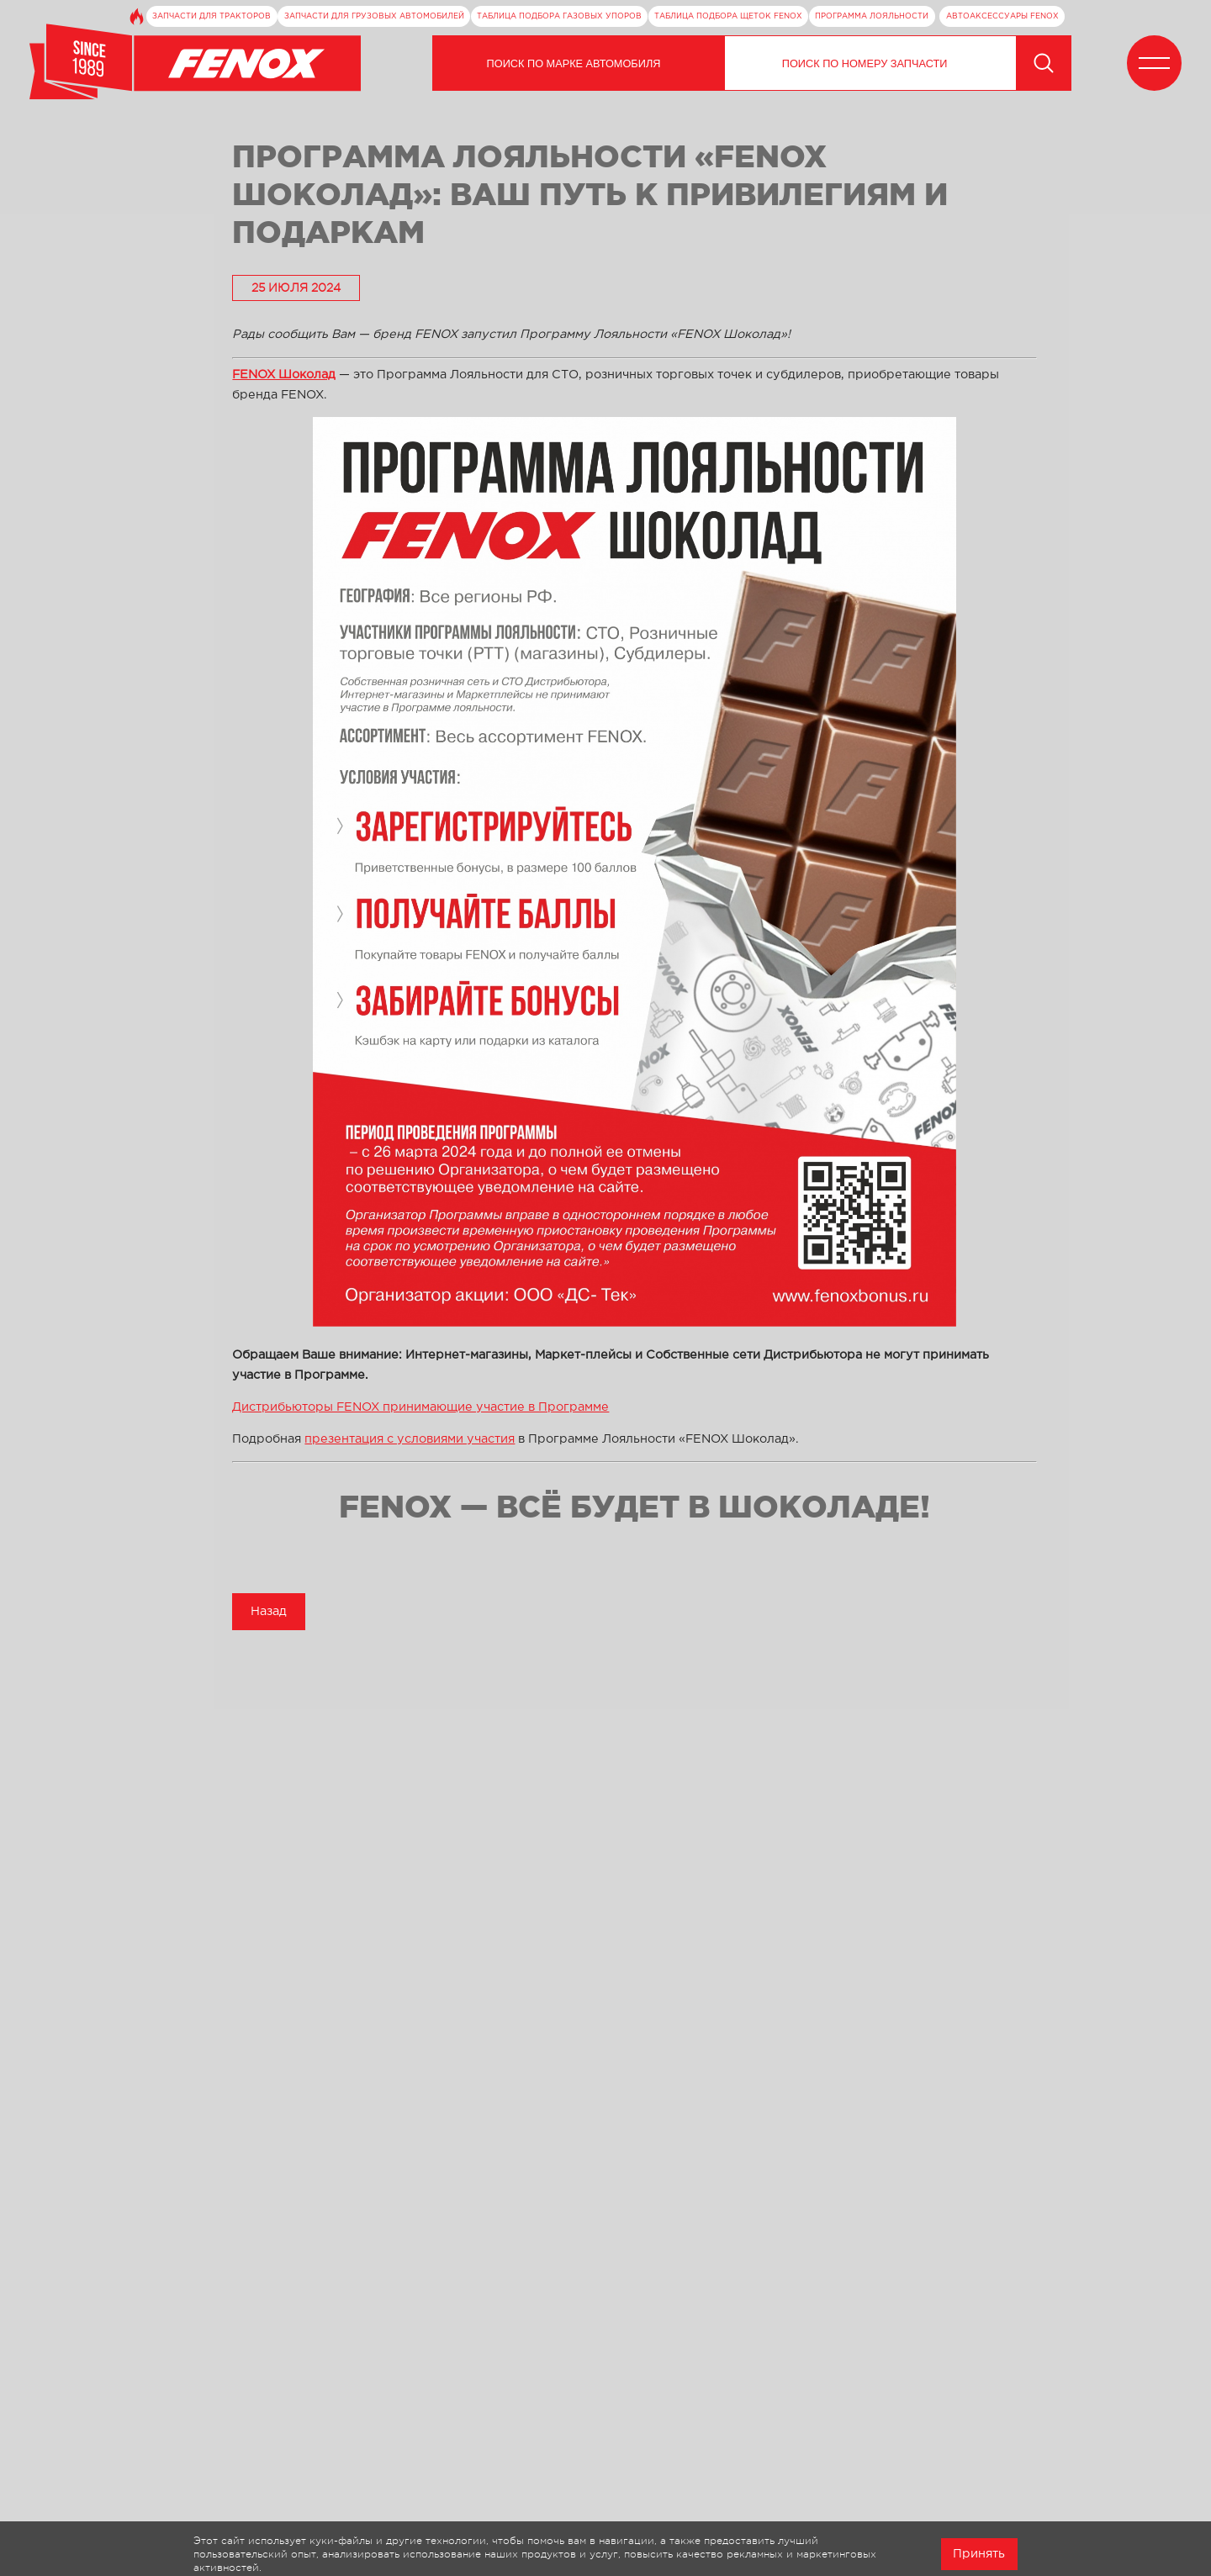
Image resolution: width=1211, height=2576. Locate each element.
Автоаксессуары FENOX (1002, 16)
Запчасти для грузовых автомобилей (374, 16)
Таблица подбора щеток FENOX (728, 16)
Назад (269, 1611)
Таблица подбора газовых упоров (559, 16)
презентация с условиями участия (409, 1438)
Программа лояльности (871, 16)
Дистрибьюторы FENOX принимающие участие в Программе (420, 1406)
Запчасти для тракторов (211, 16)
